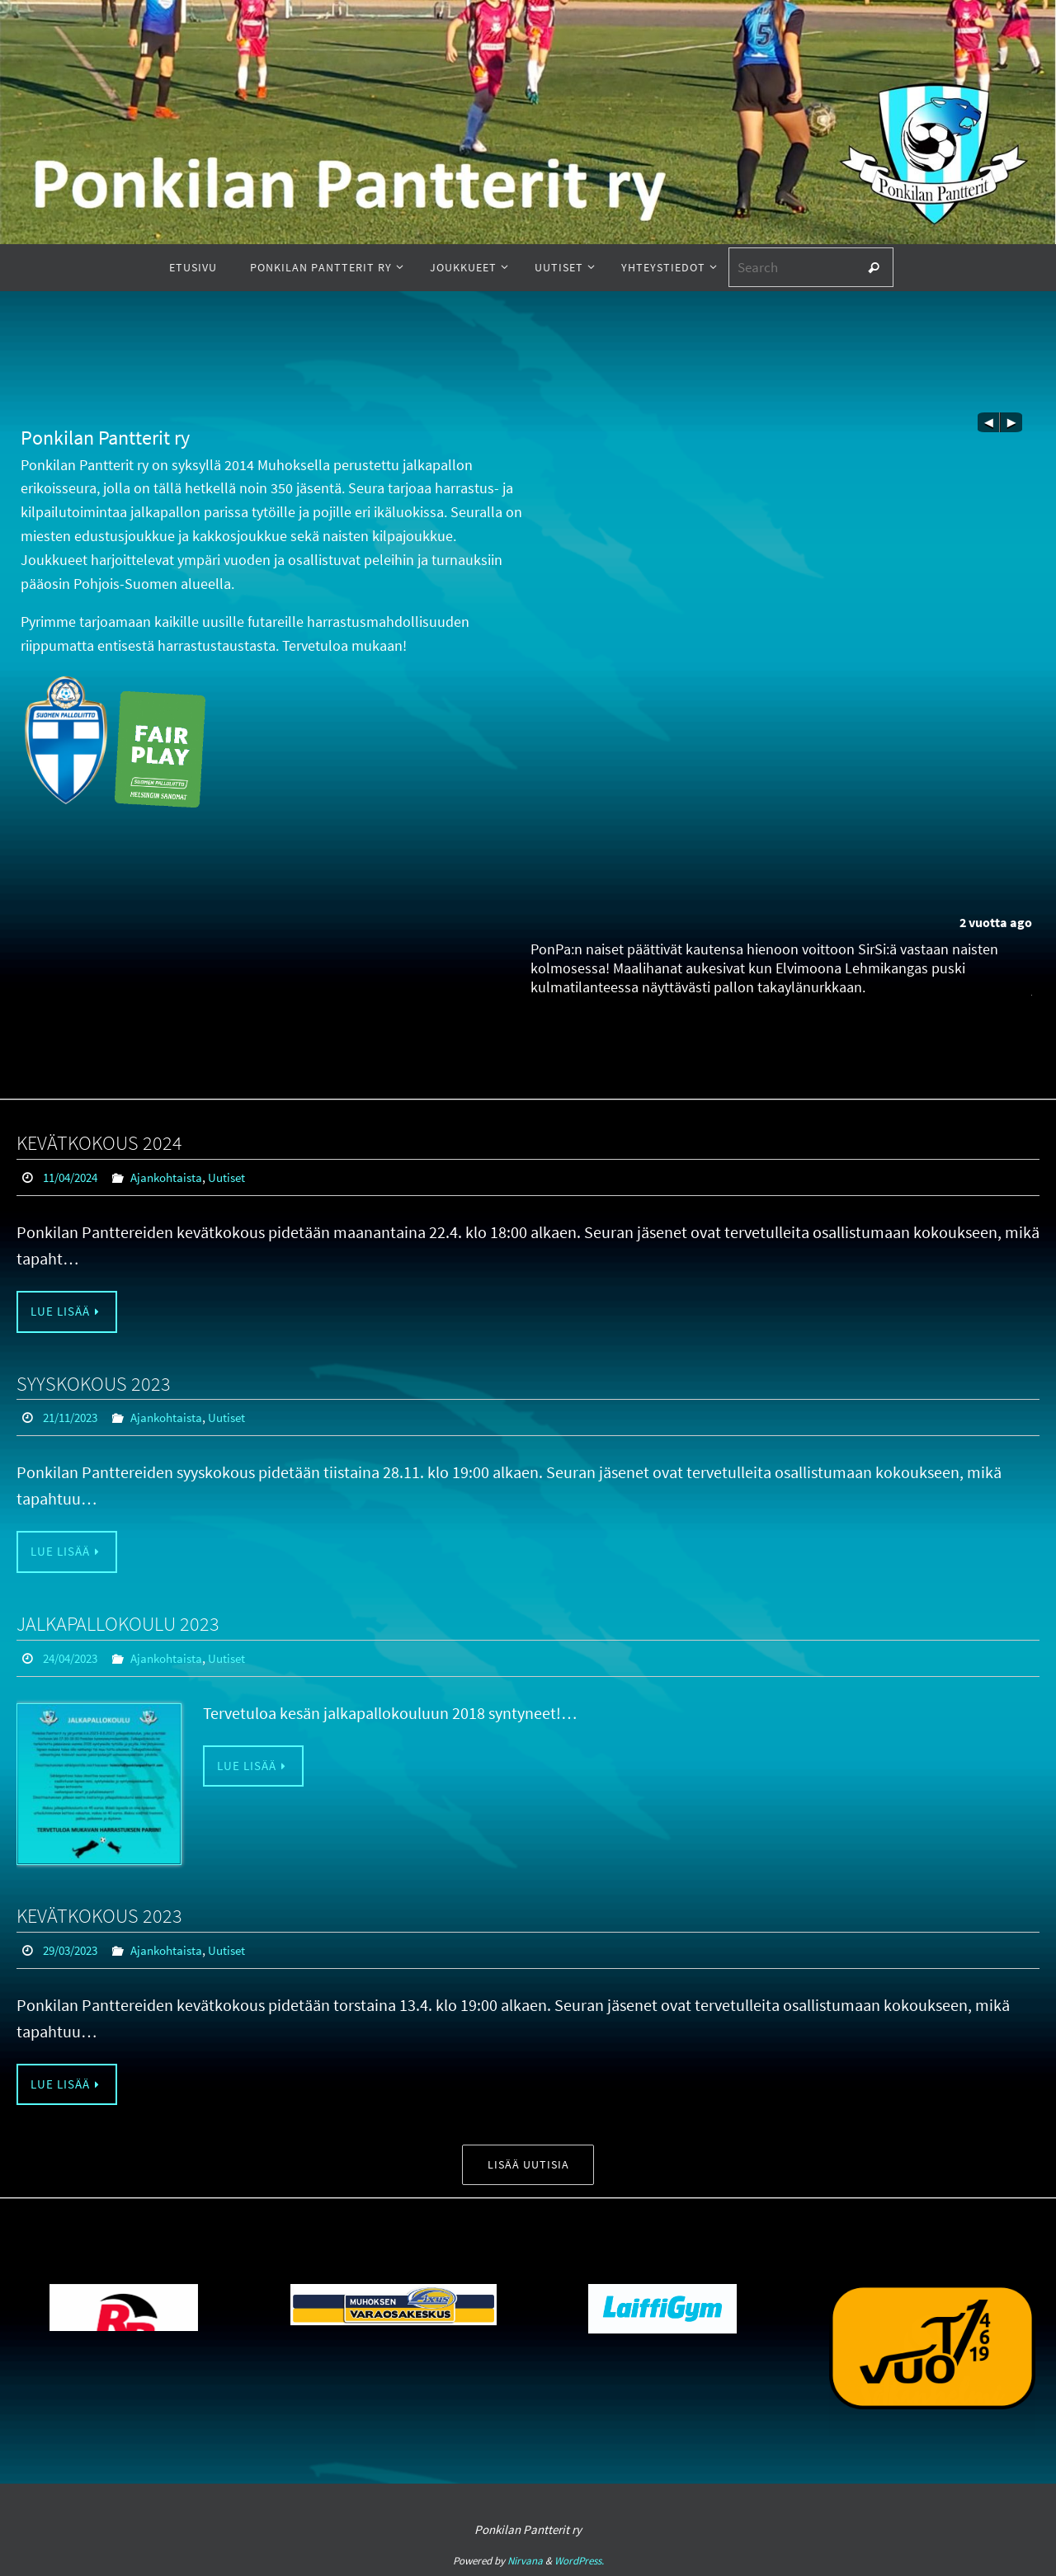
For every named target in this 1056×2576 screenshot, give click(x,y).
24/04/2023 (74, 1659)
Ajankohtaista (177, 1177)
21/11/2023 (74, 1418)
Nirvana (525, 2562)
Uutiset (241, 1177)
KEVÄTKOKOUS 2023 (99, 1915)
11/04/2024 (74, 1177)
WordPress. (579, 2562)
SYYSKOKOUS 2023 (93, 1383)
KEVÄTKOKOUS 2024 (99, 1143)
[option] (393, 2318)
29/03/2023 (74, 1949)
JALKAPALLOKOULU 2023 (117, 1624)
